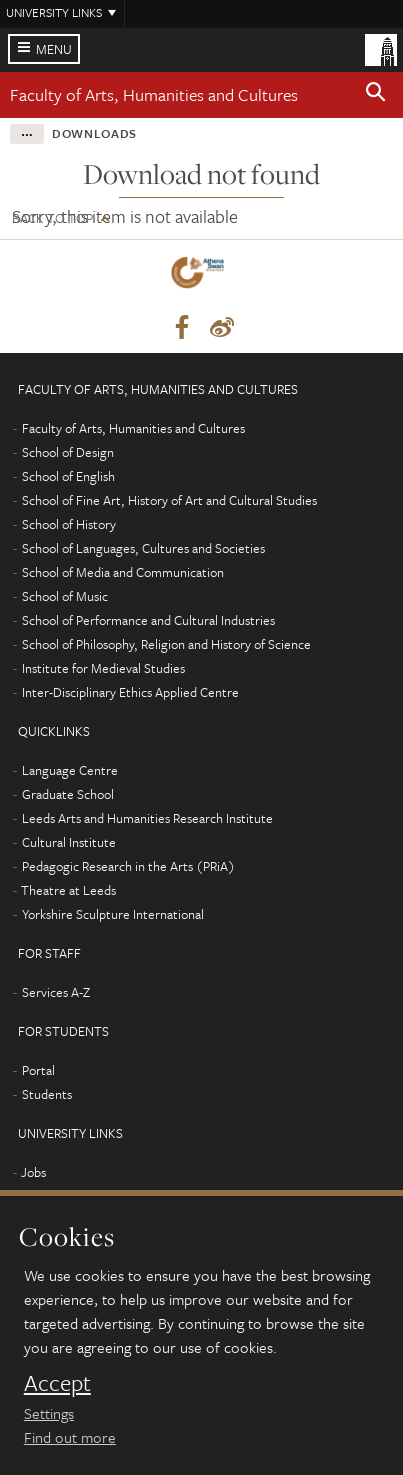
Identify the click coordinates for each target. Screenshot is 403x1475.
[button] (376, 95)
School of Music (65, 596)
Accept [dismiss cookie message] (57, 1383)
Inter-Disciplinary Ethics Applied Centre (130, 692)
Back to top (52, 218)
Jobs (33, 1172)
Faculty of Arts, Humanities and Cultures (154, 94)
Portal (38, 1070)
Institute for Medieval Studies (103, 668)
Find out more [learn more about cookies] (70, 1437)
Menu (54, 49)
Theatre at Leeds (68, 890)
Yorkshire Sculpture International (113, 914)
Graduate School (68, 794)
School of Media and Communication (123, 572)
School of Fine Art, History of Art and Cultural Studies (169, 500)
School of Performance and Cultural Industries (148, 620)
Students (47, 1094)
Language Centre (70, 770)
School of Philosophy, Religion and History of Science (166, 644)
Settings (49, 1413)
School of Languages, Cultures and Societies (143, 548)
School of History (69, 524)
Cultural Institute (69, 842)
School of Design (68, 452)
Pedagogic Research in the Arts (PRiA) (128, 866)
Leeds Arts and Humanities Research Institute (147, 818)
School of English (68, 476)
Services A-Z (56, 992)
